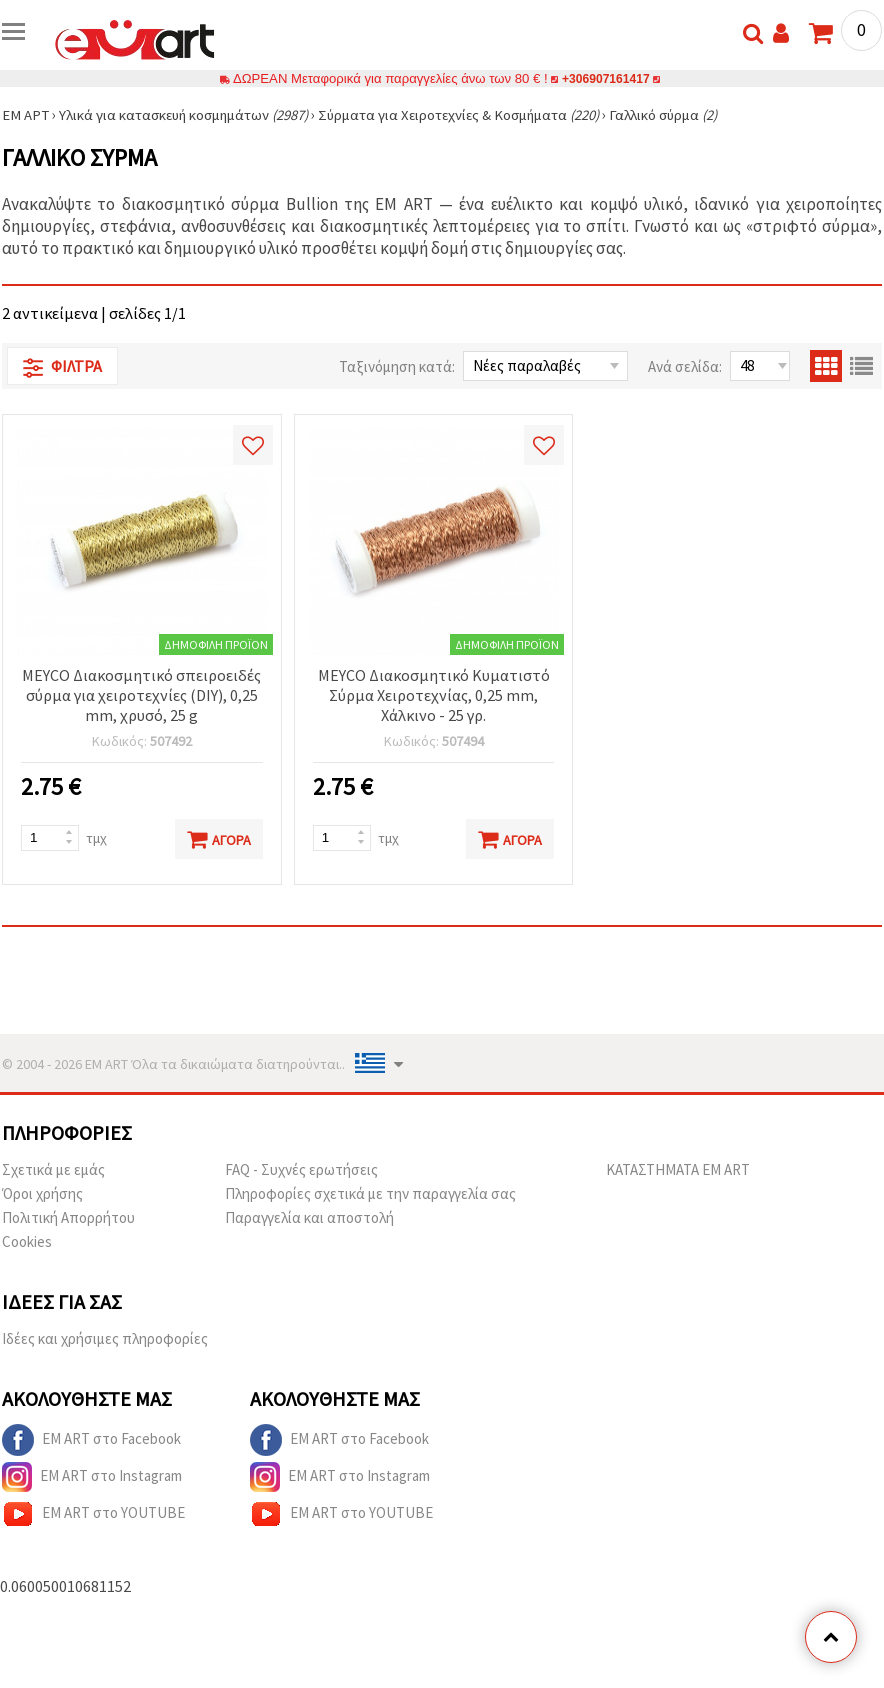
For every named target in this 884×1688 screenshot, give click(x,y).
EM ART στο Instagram (92, 1477)
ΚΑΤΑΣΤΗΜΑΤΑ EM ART (678, 1169)
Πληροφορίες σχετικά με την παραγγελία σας (370, 1193)
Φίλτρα (62, 367)
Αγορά (219, 839)
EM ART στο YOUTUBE (93, 1514)
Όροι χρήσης (42, 1193)
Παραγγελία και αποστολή (309, 1217)
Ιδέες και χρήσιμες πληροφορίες (105, 1338)
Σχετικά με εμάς (53, 1169)
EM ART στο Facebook (91, 1440)
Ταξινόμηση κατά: (397, 366)
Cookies (27, 1241)
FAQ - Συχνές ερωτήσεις (301, 1169)
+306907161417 (606, 78)
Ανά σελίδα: (685, 366)
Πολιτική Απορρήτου (68, 1217)
